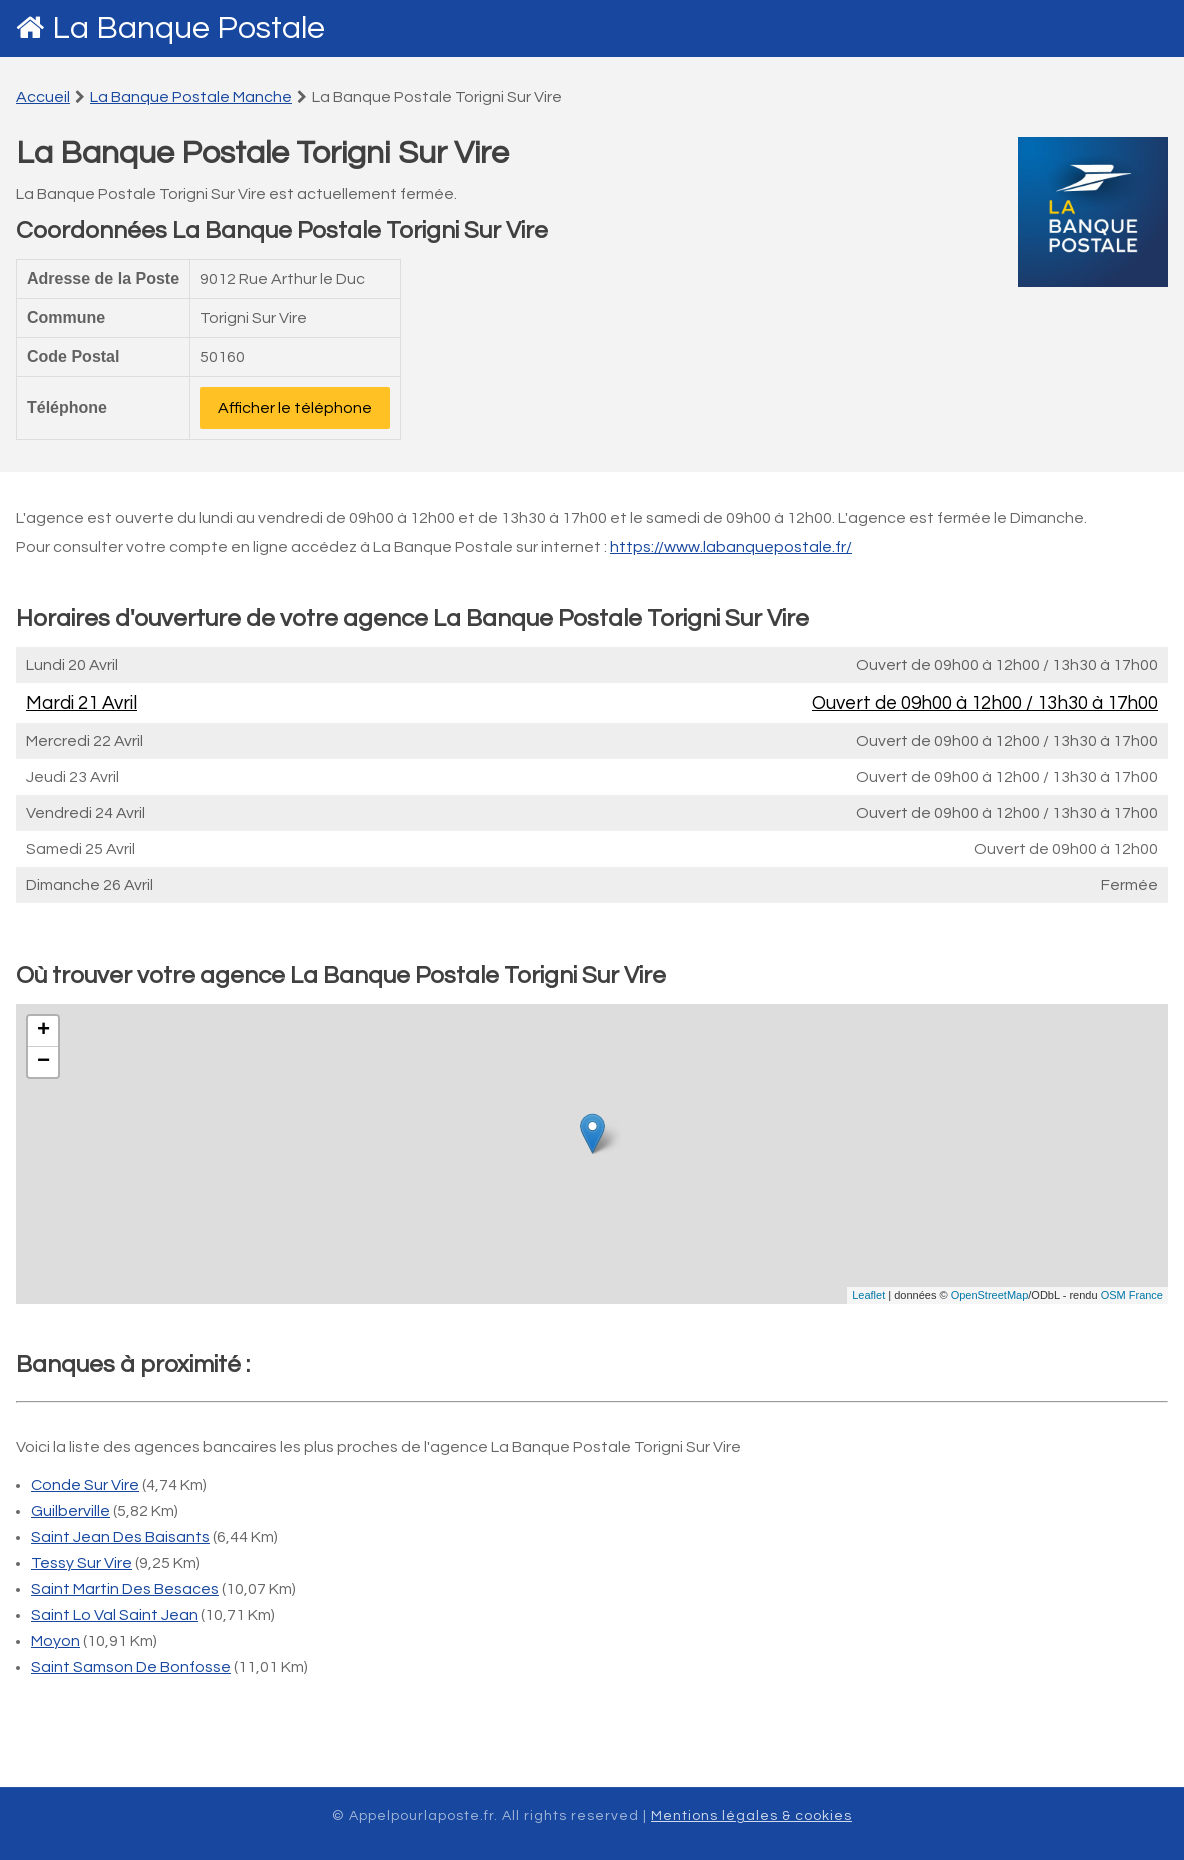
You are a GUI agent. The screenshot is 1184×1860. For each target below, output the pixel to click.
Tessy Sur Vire (81, 1563)
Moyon (55, 1641)
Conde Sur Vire (85, 1485)
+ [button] (43, 1031)
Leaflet (868, 1295)
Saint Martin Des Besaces (125, 1589)
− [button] (43, 1062)
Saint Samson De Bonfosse (131, 1667)
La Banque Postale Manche (191, 97)
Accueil (43, 97)
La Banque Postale (188, 28)
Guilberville (70, 1511)
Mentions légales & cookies (751, 1816)
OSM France (1132, 1295)
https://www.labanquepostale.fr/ (731, 547)
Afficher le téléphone (295, 408)
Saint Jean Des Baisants (120, 1537)
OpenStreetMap (990, 1295)
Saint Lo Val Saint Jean (114, 1615)
